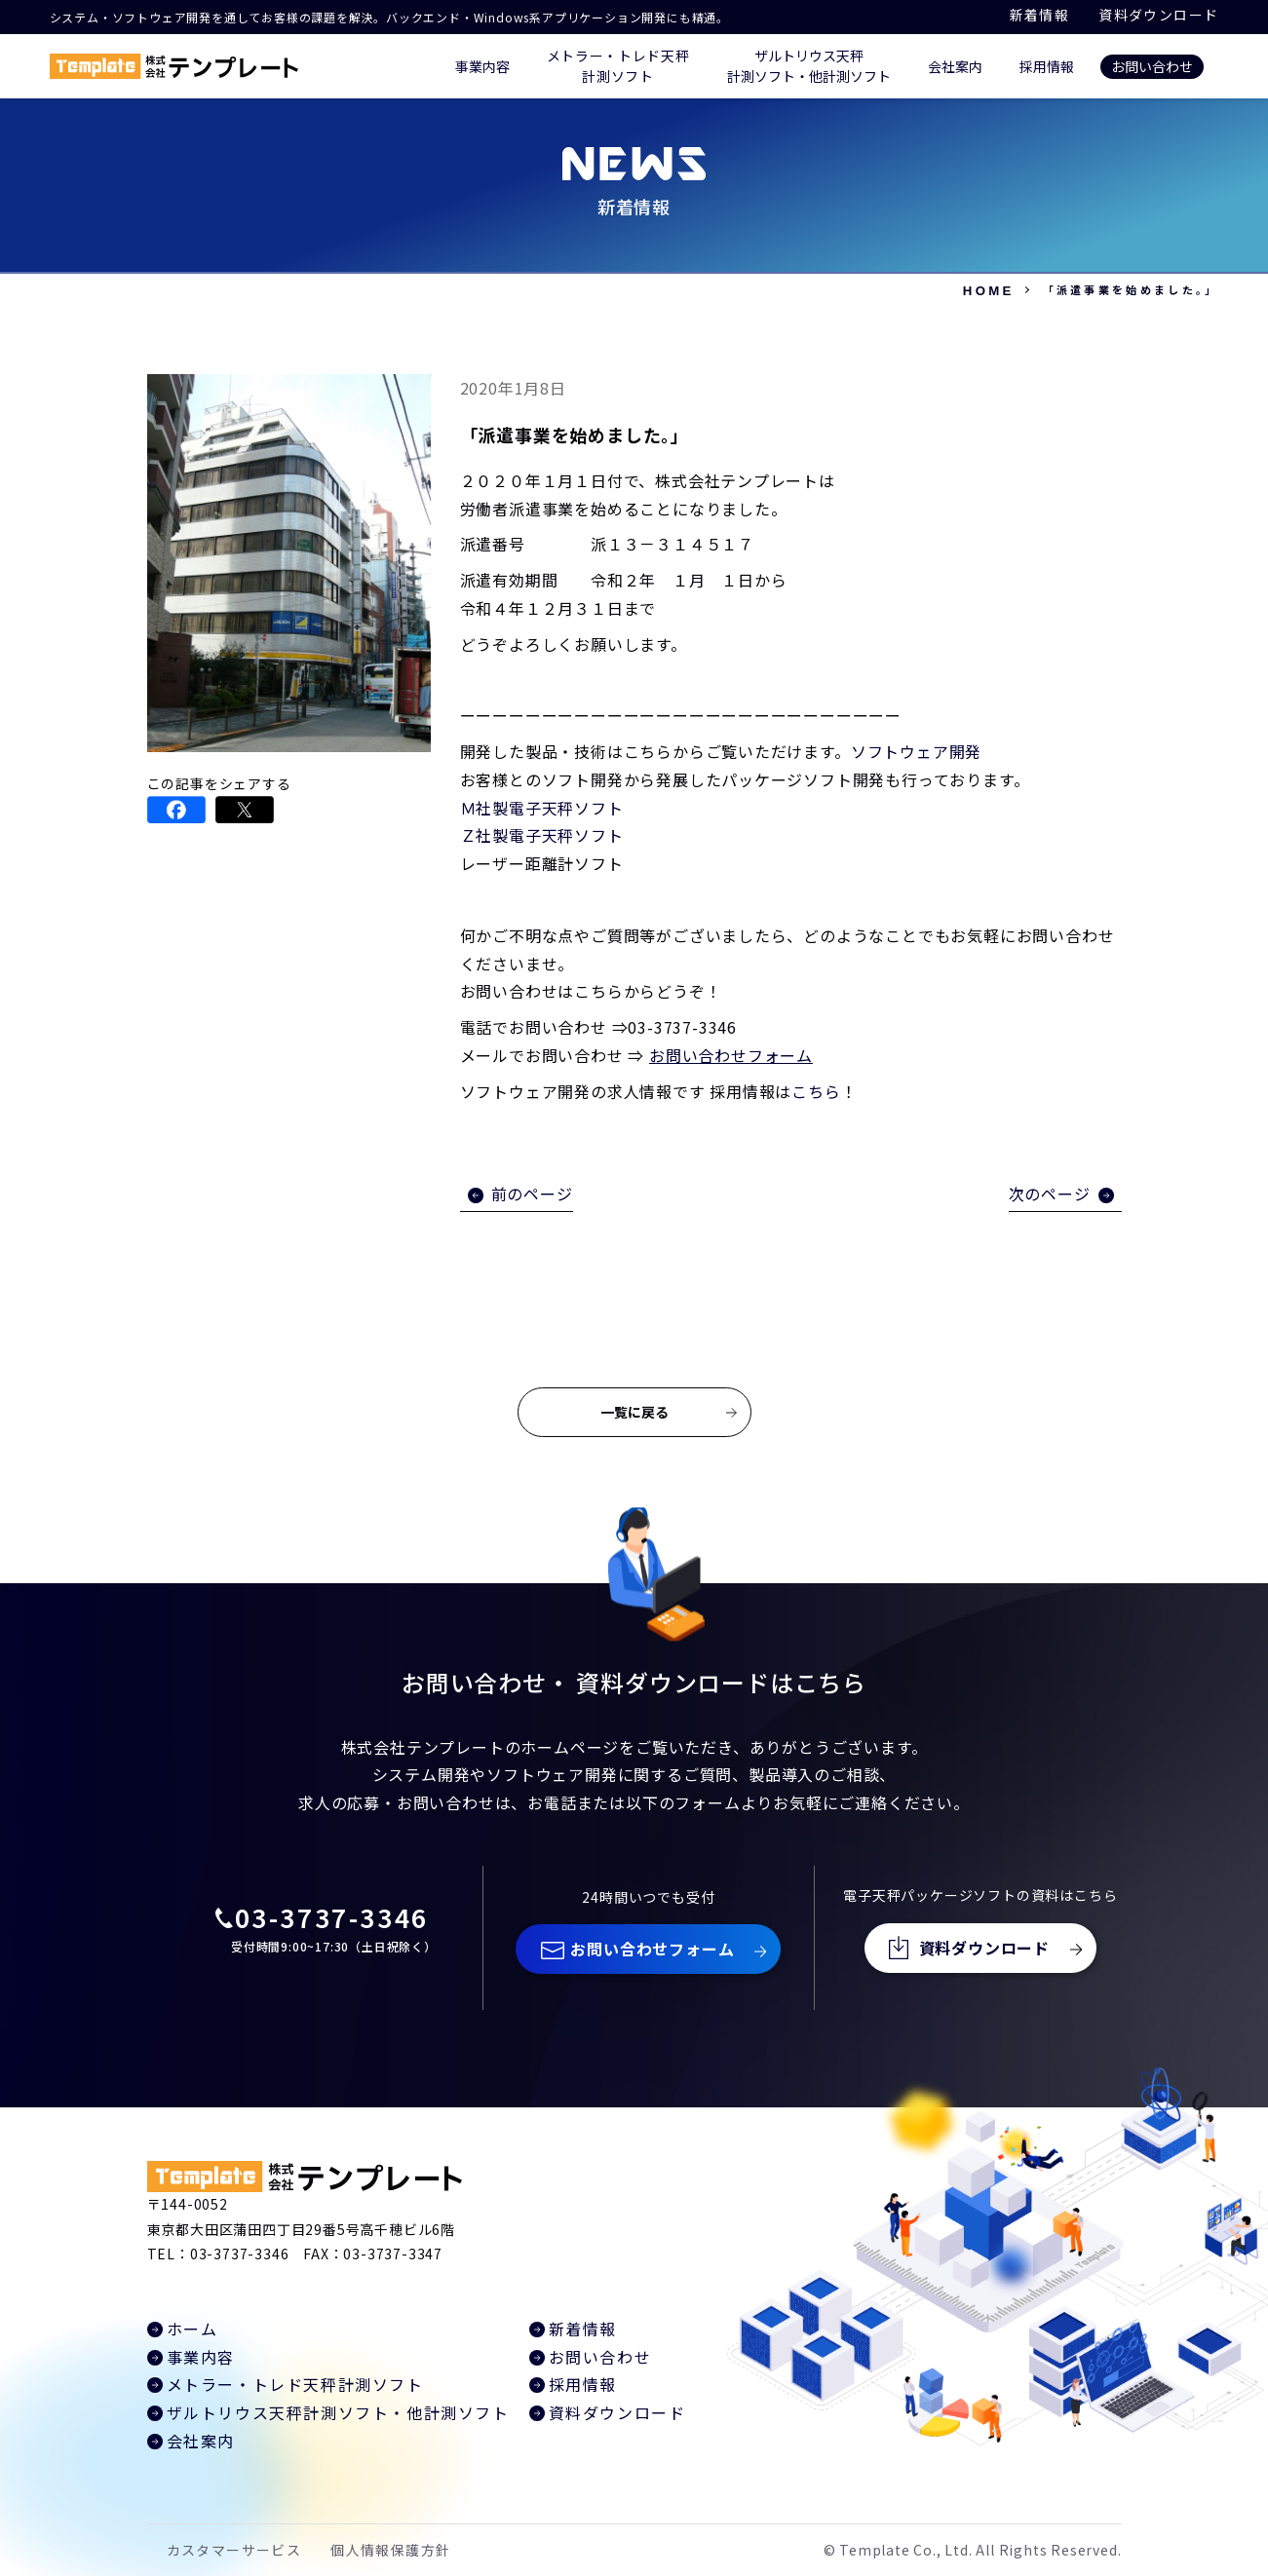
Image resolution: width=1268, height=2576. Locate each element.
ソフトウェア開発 (916, 751)
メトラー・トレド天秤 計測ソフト (618, 66)
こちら (815, 1091)
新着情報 (1040, 14)
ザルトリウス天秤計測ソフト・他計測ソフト (338, 2412)
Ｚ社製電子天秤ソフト (542, 835)
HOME (989, 290)
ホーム (192, 2328)
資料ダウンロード (1158, 14)
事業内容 (482, 66)
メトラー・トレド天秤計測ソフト (295, 2384)
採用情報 (1046, 66)
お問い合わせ (1152, 66)
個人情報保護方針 (390, 2549)
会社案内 (955, 66)
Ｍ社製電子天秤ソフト (542, 807)
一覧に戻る (634, 1411)
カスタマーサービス (234, 2549)
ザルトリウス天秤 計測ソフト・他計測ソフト (809, 66)
